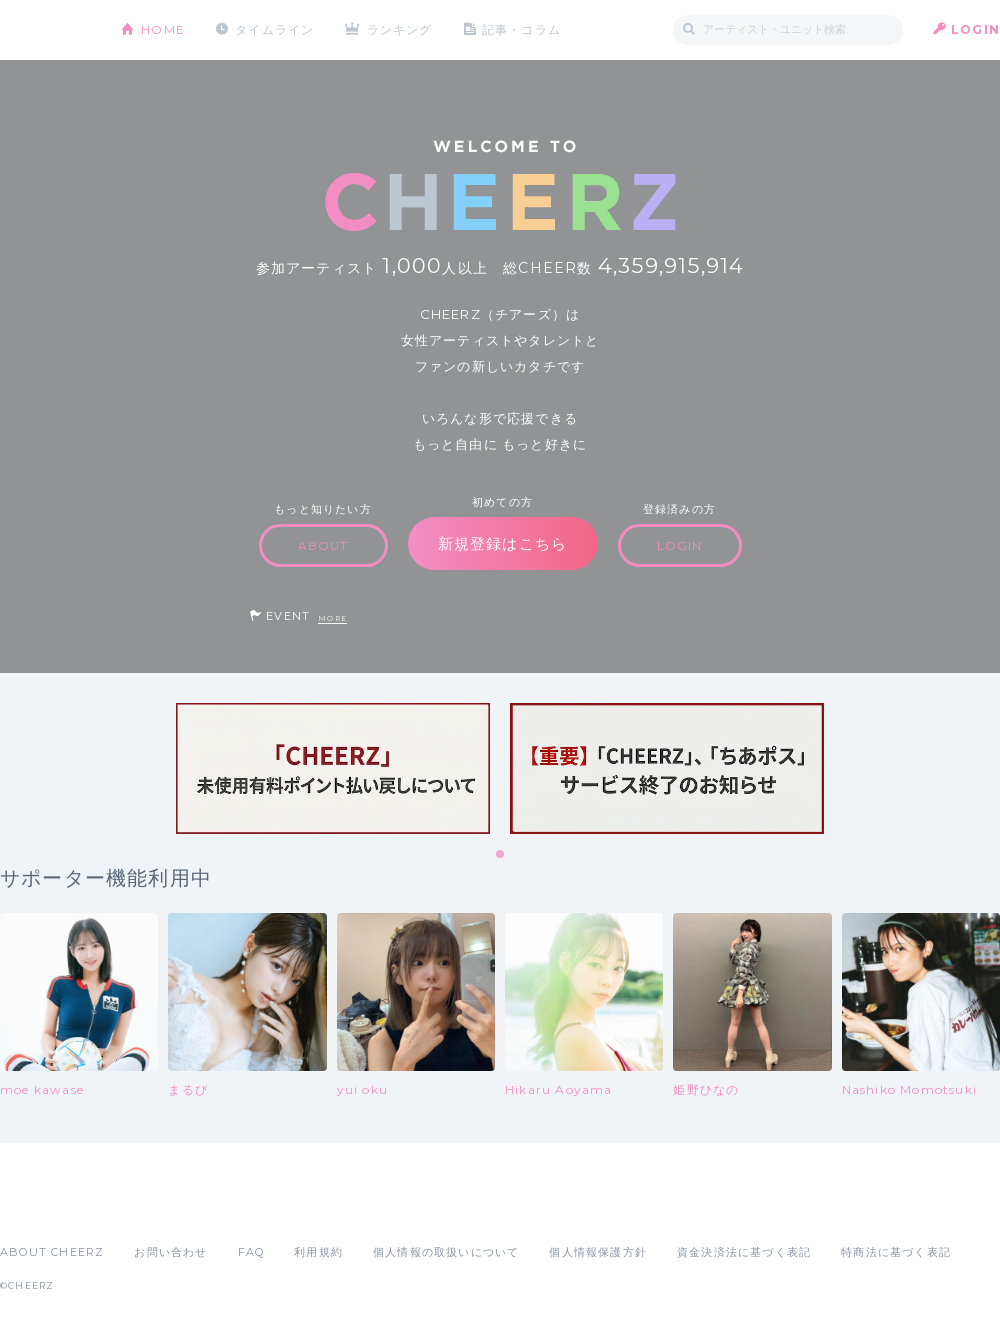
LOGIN (975, 29)
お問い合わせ (170, 1252)
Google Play (152, 1208)
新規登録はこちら (503, 543)
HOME (163, 29)
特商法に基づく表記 (896, 1252)
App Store (46, 1208)
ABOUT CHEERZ (52, 1252)
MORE (332, 618)
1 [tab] (501, 855)
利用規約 (318, 1252)
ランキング (401, 29)
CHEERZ (45, 30)
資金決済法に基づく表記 (744, 1252)
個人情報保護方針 (598, 1252)
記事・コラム (522, 29)
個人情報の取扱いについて (446, 1252)
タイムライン (274, 29)
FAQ (251, 1252)
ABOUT (323, 545)
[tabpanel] (333, 768)
